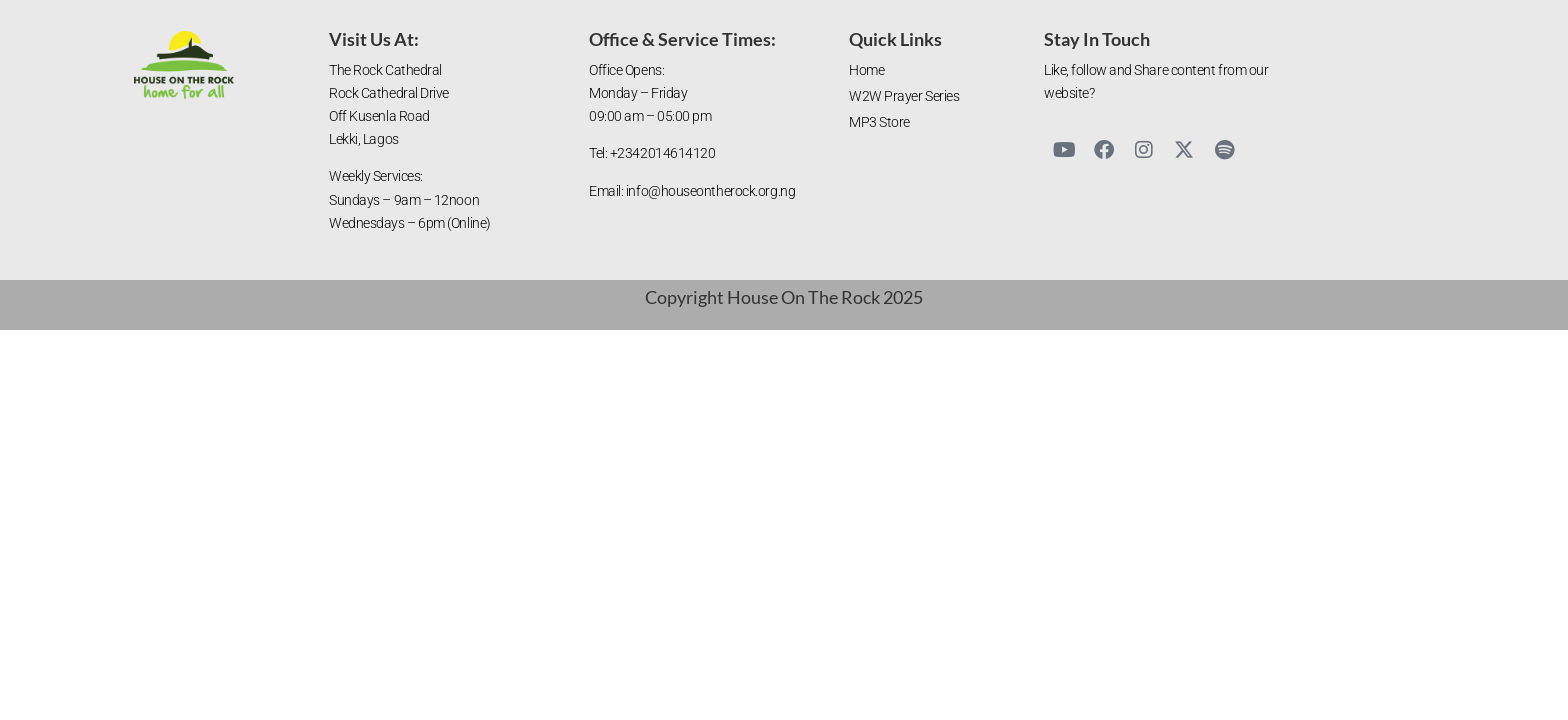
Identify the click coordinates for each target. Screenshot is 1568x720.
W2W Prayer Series (904, 96)
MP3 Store (879, 122)
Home (866, 70)
